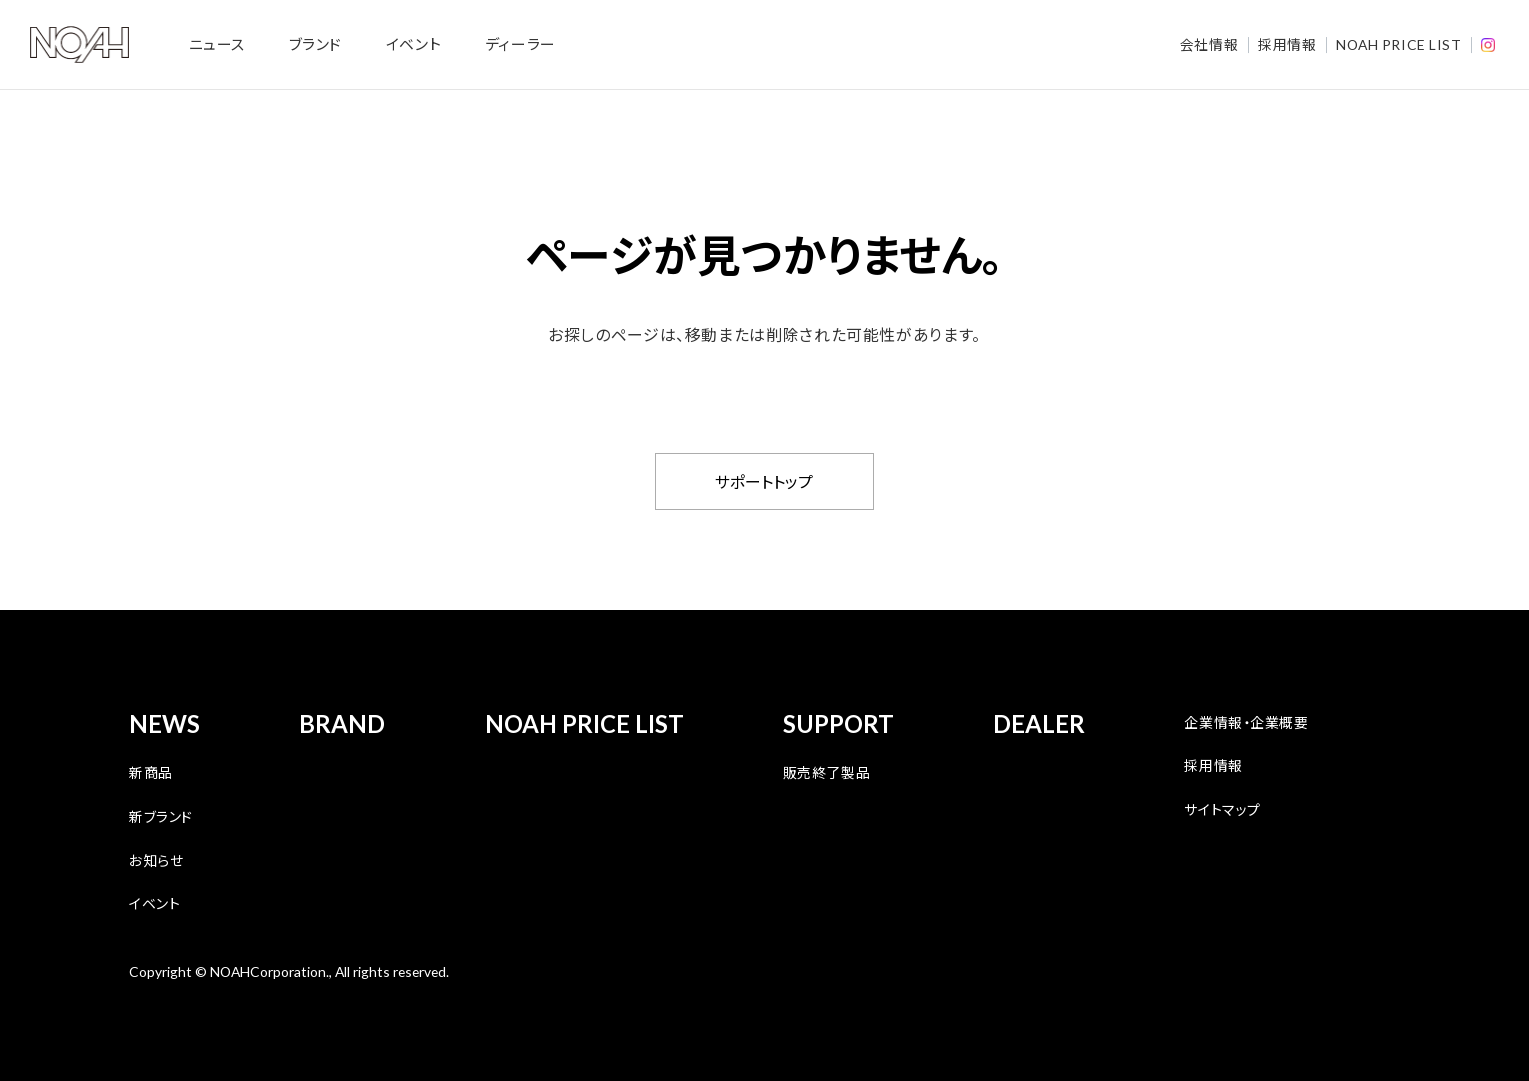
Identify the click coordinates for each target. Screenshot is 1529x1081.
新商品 (151, 772)
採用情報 (1287, 44)
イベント (413, 43)
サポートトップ (764, 481)
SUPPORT (838, 723)
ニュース (217, 43)
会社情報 (1209, 44)
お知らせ (156, 860)
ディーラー (520, 43)
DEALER (1039, 723)
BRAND (342, 723)
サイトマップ (1222, 809)
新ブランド (161, 816)
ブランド (315, 43)
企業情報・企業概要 (1246, 722)
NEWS (164, 723)
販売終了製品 (826, 772)
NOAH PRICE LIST (1398, 44)
